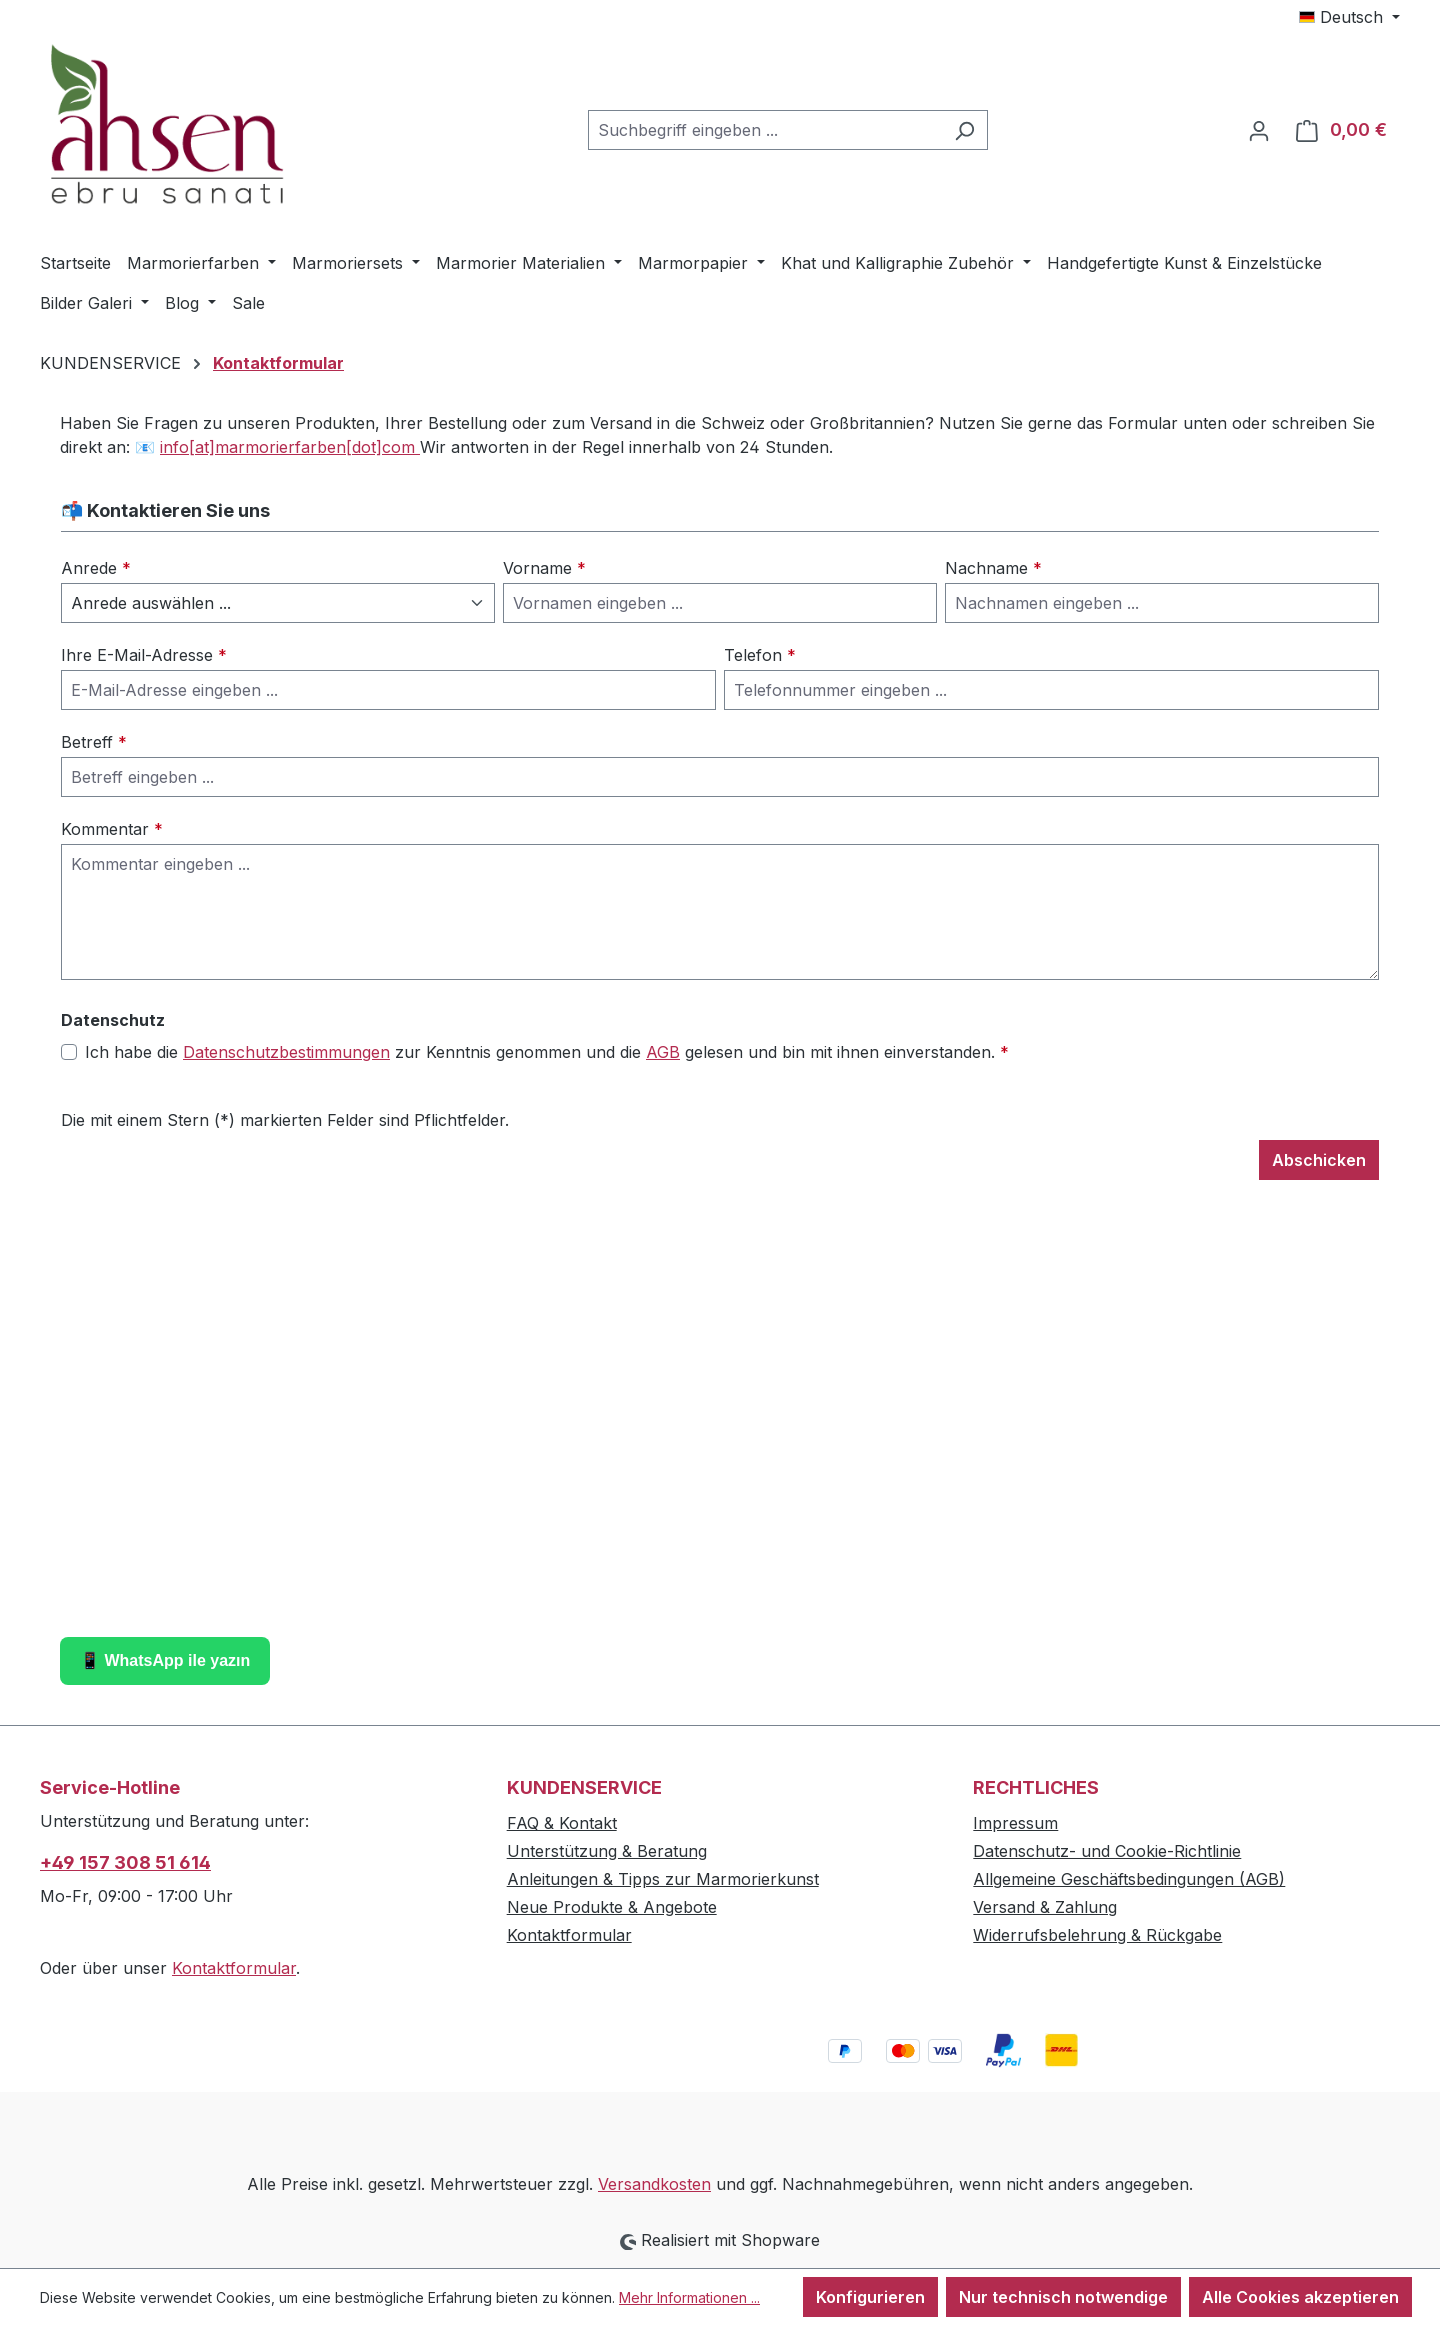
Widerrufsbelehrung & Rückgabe (1097, 1935)
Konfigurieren (870, 2297)
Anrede (96, 568)
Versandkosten (654, 2184)
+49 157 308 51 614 (125, 1862)
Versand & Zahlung (1045, 1907)
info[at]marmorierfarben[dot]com (290, 447)
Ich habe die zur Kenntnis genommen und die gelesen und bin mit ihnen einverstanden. (547, 1052)
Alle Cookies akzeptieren (1300, 2297)
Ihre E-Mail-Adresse (144, 655)
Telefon (760, 655)
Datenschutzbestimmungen (286, 1052)
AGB (663, 1052)
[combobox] (765, 130)
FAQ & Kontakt (562, 1823)
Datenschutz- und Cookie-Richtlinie (1107, 1851)
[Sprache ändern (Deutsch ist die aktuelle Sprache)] (1349, 17)
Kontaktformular (234, 1968)
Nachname (993, 568)
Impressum (1015, 1823)
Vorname (544, 568)
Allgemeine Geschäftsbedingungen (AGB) (1129, 1879)
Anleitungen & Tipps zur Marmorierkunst (663, 1879)
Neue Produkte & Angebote (612, 1907)
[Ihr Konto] (1259, 130)
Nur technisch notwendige (1063, 2297)
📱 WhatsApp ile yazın (165, 1660)
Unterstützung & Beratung (607, 1851)
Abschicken (1319, 1160)
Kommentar (112, 829)
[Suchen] (964, 130)
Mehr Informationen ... (689, 2297)
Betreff (94, 742)
